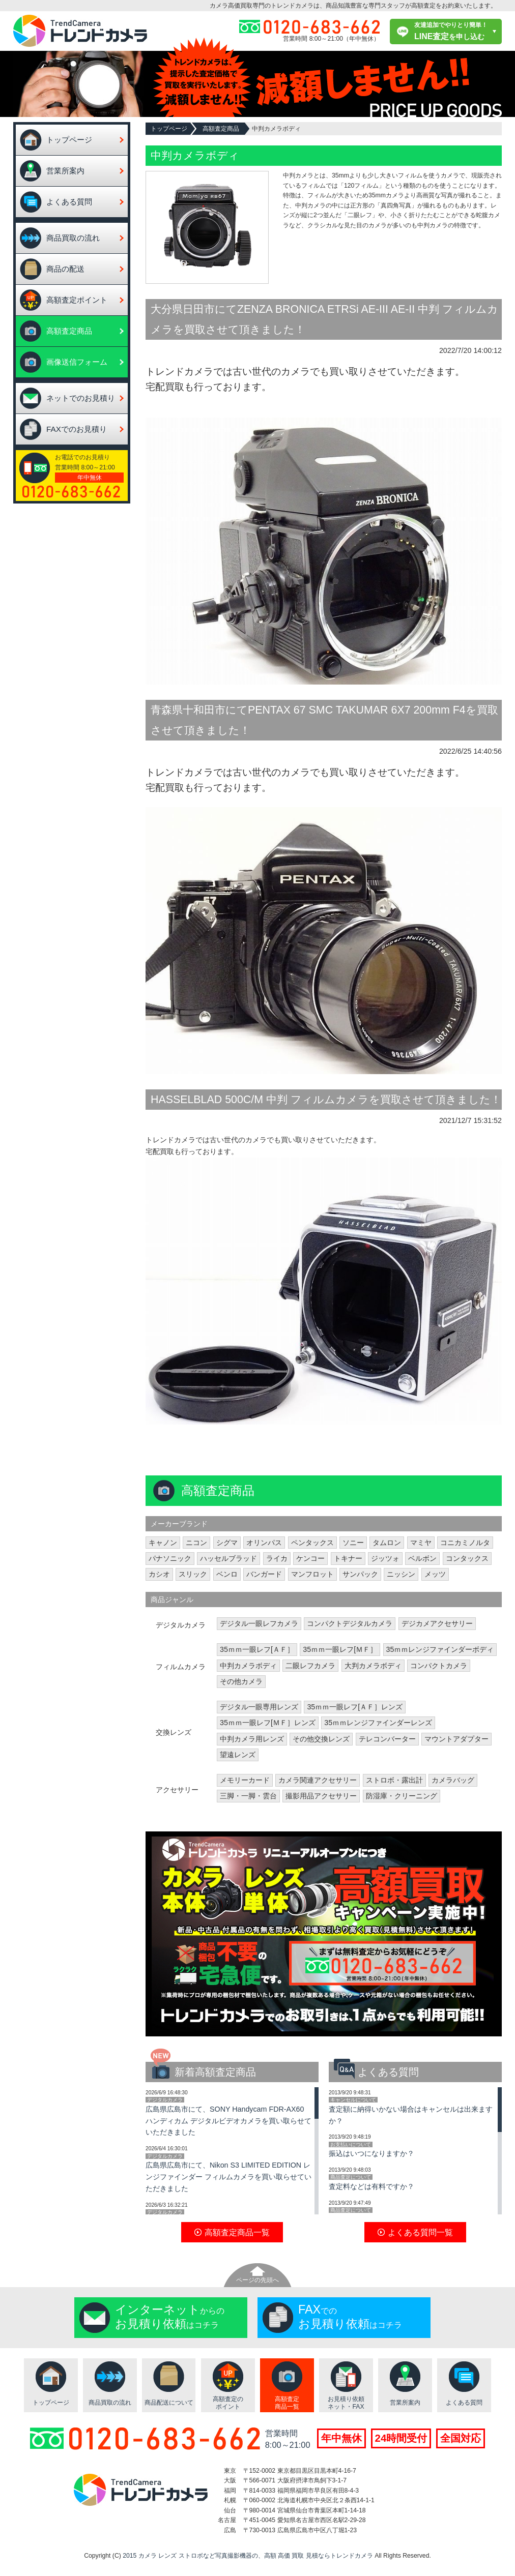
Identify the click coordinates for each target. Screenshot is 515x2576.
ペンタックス (312, 1542)
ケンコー (310, 1558)
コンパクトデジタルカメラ (349, 1623)
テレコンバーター (387, 1739)
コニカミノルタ (465, 1542)
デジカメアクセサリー (437, 1623)
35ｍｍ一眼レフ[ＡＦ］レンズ (355, 1707)
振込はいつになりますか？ (371, 2153)
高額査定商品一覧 (287, 2402)
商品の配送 (65, 268)
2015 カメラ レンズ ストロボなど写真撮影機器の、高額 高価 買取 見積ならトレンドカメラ (248, 2555)
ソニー (353, 1542)
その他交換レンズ (321, 1739)
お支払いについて (350, 2144)
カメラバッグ (453, 1780)
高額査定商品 (69, 331)
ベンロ (227, 1574)
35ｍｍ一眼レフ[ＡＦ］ (257, 1649)
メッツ (435, 1574)
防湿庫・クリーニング (401, 1796)
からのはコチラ (169, 2316)
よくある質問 (69, 201)
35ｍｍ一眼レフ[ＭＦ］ (340, 1649)
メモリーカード (245, 1780)
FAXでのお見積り (76, 429)
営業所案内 (65, 170)
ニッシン (401, 1574)
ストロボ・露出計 (394, 1780)
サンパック (360, 1574)
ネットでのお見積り (80, 398)
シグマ (227, 1542)
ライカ (277, 1558)
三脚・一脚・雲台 (248, 1796)
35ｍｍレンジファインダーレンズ (378, 1723)
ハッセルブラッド (228, 1558)
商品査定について (350, 2177)
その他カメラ (241, 1681)
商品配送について (169, 2402)
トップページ (69, 139)
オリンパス (264, 1542)
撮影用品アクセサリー (321, 1796)
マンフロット (312, 1574)
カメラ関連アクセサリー (317, 1780)
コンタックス (467, 1558)
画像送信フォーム (76, 362)
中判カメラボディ (248, 1666)
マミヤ (421, 1542)
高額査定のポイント (228, 2402)
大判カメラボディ (373, 1666)
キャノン (163, 1542)
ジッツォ (385, 1558)
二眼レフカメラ (310, 1666)
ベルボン (422, 1558)
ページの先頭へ (257, 2280)
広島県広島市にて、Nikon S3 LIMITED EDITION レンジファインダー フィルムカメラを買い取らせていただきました (228, 2177)
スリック (193, 1574)
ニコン (196, 1542)
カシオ (159, 1574)
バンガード (264, 1574)
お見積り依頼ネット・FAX (346, 2402)
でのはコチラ (350, 2316)
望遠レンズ (237, 1755)
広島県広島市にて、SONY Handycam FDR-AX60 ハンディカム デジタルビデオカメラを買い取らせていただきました (228, 2121)
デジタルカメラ (165, 2100)
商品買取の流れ (73, 237)
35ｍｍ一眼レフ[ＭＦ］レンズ (268, 1723)
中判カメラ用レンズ (252, 1739)
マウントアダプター (456, 1739)
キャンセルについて (353, 2100)
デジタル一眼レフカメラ (259, 1623)
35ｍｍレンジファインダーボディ (440, 1649)
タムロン (387, 1542)
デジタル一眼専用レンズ (259, 1707)
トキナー (348, 1558)
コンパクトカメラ (438, 1666)
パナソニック (170, 1558)
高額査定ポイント (76, 299)
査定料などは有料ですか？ (371, 2186)
